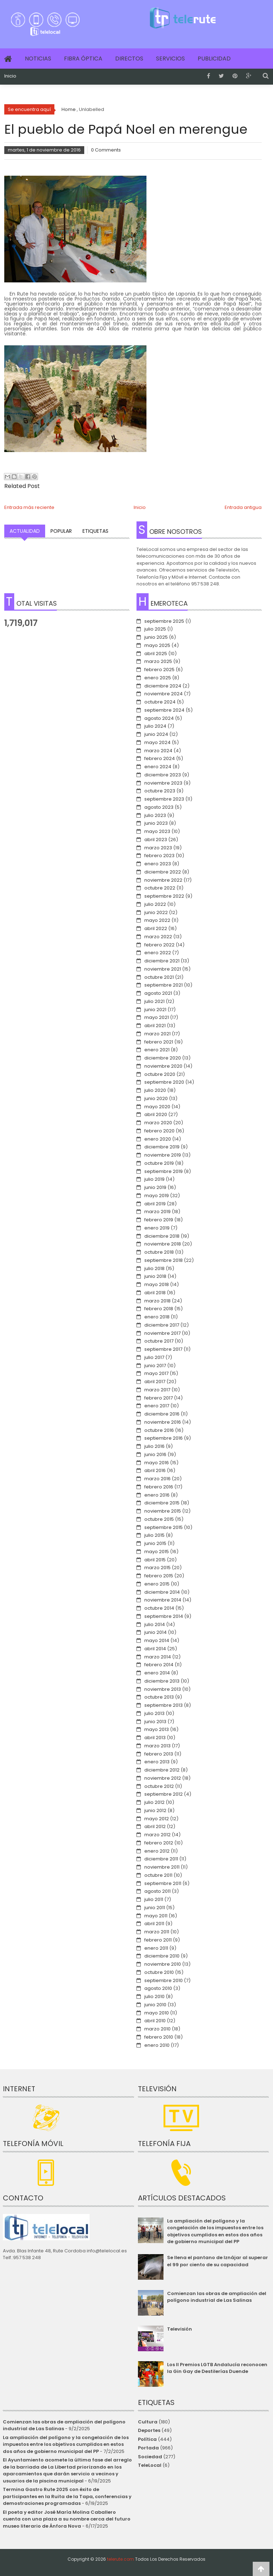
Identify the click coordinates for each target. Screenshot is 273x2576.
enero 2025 (157, 677)
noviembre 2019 (162, 1155)
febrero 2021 (158, 1042)
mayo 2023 (157, 831)
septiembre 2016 (163, 1438)
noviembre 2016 (162, 1422)
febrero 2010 (158, 2037)
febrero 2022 (159, 944)
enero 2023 (157, 863)
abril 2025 (155, 653)
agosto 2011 (157, 1891)
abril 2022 (155, 928)
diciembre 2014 (162, 1592)
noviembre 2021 (162, 969)
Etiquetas (95, 531)
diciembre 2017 (161, 1325)
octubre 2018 (159, 1252)
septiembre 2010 (163, 1980)
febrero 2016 (158, 1486)
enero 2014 (157, 1672)
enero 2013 (157, 1761)
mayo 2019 (156, 1195)
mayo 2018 (156, 1284)
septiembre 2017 (163, 1349)
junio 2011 (154, 1907)
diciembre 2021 (162, 960)
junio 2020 (156, 1098)
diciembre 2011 (161, 1858)
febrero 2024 (159, 758)
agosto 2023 (158, 807)
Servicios (170, 58)
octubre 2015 (159, 1519)
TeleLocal (149, 2465)
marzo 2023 (158, 847)
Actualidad (25, 531)
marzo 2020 (158, 1122)
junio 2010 (155, 2004)
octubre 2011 (158, 1875)
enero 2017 (156, 1405)
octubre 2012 (159, 1786)
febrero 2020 (159, 1130)
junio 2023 (156, 823)
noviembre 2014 (162, 1600)
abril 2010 (155, 2020)
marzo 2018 (157, 1300)
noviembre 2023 (163, 783)
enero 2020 (157, 1139)
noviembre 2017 (162, 1333)
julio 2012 (154, 1802)
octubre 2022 (159, 888)
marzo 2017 (157, 1389)
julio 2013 (154, 1713)
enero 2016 (157, 1495)
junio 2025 (156, 637)
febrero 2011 (158, 1940)
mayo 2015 (156, 1551)
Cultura (147, 2421)
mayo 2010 (156, 2012)
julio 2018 (154, 1268)
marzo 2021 (157, 1033)
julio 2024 (155, 726)
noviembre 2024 (163, 693)
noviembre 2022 (163, 880)
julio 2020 (155, 1090)
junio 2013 (155, 1721)
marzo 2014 (157, 1656)
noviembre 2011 (162, 1867)
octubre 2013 (159, 1697)
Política (147, 2439)
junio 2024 (156, 734)
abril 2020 (155, 1114)
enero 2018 (157, 1316)
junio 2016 (155, 1454)
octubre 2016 (159, 1430)
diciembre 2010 (162, 1956)
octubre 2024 (160, 702)
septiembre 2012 (163, 1794)
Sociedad (150, 2456)
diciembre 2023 (162, 774)
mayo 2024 (157, 742)
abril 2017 (154, 1381)
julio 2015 (154, 1535)
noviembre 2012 (162, 1778)
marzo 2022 (158, 936)
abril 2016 (155, 1470)
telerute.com (120, 2559)
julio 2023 (155, 815)
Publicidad (214, 58)
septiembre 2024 (164, 710)
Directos (129, 58)
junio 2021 (155, 1009)
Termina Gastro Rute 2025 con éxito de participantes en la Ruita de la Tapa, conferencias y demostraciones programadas (67, 2496)
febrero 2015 (158, 1575)
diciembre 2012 (162, 1770)
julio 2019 (154, 1179)
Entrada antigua (243, 507)
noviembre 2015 (162, 1511)
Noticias (38, 58)
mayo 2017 (156, 1373)
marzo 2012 (157, 1834)
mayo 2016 (156, 1462)
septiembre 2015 (163, 1527)
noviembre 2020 (163, 1066)
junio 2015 (155, 1543)
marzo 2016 (157, 1478)
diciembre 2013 (162, 1681)
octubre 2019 (159, 1163)
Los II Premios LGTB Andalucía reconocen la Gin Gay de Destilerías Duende (217, 2368)
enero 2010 (157, 2045)
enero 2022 (157, 952)
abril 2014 (155, 1648)
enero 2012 (157, 1851)
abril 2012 (155, 1826)
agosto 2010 (158, 1988)
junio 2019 (155, 1187)
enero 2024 (157, 766)
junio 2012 (155, 1810)
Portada (148, 2447)
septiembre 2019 (163, 1171)
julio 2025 (155, 629)
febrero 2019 (158, 1219)
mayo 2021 (156, 1017)
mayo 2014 (156, 1640)
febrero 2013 (158, 1754)
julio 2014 (154, 1624)
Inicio (10, 76)
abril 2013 (155, 1737)
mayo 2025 (157, 645)
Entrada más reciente (29, 507)
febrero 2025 (159, 669)
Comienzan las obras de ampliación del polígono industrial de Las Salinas (216, 2297)
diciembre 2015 (162, 1502)
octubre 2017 (158, 1341)
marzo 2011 (156, 1931)
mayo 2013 (156, 1729)
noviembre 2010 (162, 1964)
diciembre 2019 (162, 1146)
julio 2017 (154, 1357)
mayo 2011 (155, 1915)
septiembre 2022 (164, 896)
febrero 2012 (158, 1842)
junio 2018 (155, 1276)
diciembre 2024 (162, 685)
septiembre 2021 (163, 985)
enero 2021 (157, 1049)
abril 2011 (154, 1923)
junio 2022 (156, 912)
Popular (61, 531)
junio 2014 (155, 1632)
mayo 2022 (157, 920)
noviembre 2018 (162, 1244)
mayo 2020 (157, 1106)
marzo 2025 (158, 661)
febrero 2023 (159, 855)
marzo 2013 (157, 1745)
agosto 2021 (158, 993)
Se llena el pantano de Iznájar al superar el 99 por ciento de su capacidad (217, 2261)
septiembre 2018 (163, 1260)
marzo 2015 (157, 1567)
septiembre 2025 (164, 621)
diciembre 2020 (162, 1058)
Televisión (179, 2329)
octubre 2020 (159, 1074)
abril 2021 (155, 1025)
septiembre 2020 (164, 1082)
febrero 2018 (158, 1308)
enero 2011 (156, 1948)
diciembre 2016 (162, 1414)
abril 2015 (155, 1559)
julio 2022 (155, 904)
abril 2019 (155, 1203)
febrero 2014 (158, 1664)
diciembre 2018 (162, 1236)
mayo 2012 (156, 1818)
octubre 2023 (159, 790)
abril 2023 (155, 839)
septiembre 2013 (163, 1705)
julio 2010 (154, 1996)
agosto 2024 (159, 718)
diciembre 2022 (162, 872)
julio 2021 (154, 1001)
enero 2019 (157, 1228)
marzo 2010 (157, 2028)
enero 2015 (157, 1584)
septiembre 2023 (164, 799)
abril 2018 (155, 1292)
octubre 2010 (159, 1972)
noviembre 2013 (162, 1689)
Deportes (149, 2430)
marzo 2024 (158, 750)
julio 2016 (154, 1446)
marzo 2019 (157, 1211)
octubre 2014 (159, 1608)
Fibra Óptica (83, 58)
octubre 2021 (159, 977)
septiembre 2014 (163, 1616)
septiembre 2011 (162, 1883)
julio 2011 (153, 1899)
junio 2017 (155, 1365)
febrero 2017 (158, 1398)
